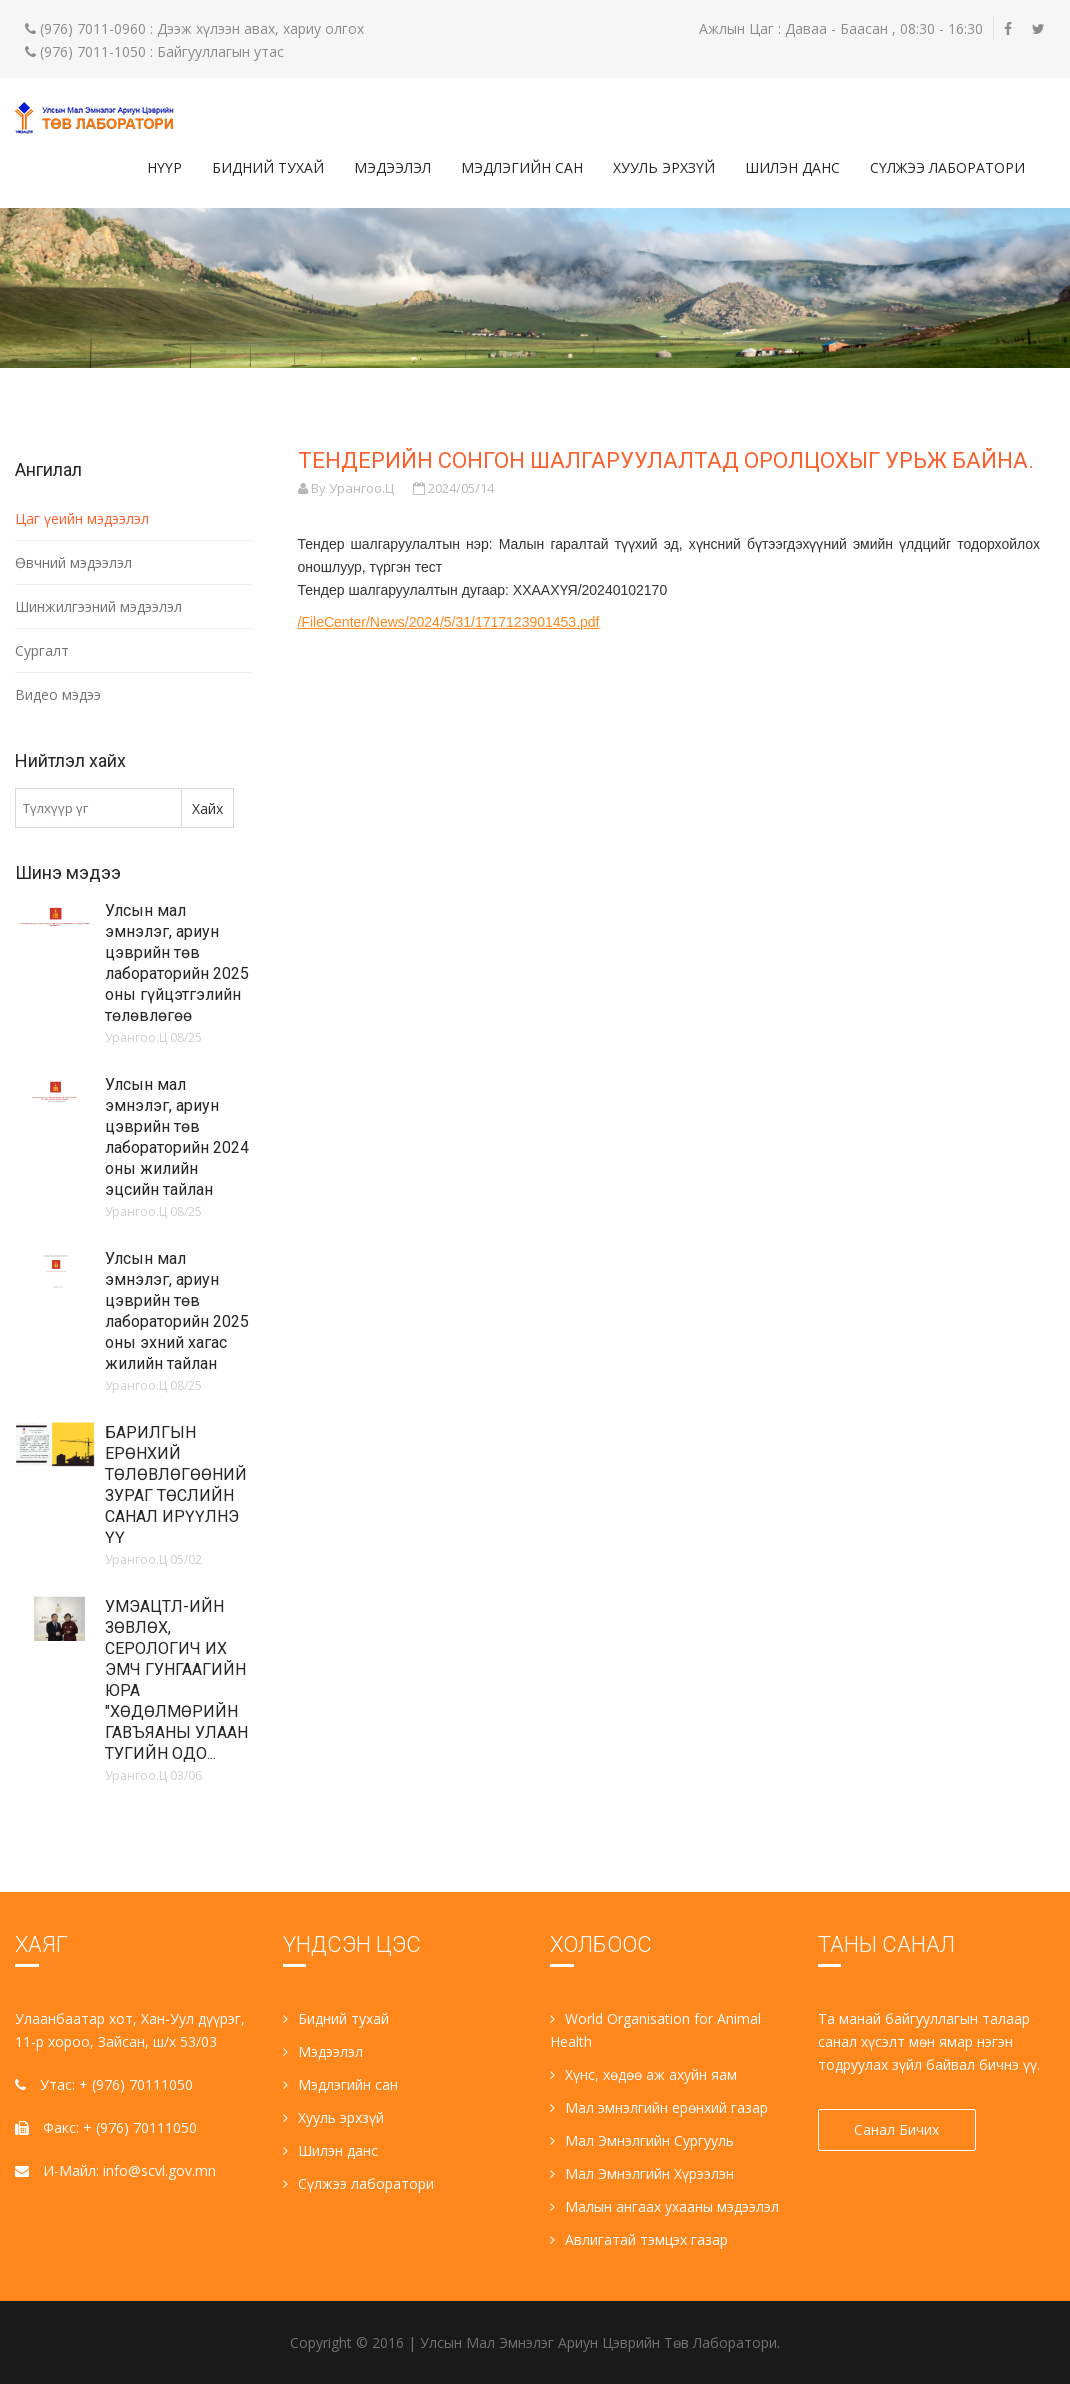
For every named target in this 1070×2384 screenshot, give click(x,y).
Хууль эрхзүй (664, 167)
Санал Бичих (897, 2129)
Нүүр (164, 167)
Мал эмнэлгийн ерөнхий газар (659, 2107)
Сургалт (42, 650)
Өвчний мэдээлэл (73, 562)
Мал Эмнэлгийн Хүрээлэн (642, 2173)
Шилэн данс (792, 167)
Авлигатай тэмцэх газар (639, 2239)
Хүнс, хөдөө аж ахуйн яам (643, 2074)
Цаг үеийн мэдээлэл (82, 518)
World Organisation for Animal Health (655, 2030)
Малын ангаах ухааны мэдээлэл (664, 2206)
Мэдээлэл (392, 167)
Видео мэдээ (58, 694)
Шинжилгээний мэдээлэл (98, 606)
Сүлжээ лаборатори (947, 167)
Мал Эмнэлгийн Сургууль (642, 2140)
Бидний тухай (268, 167)
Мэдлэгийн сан (522, 167)
